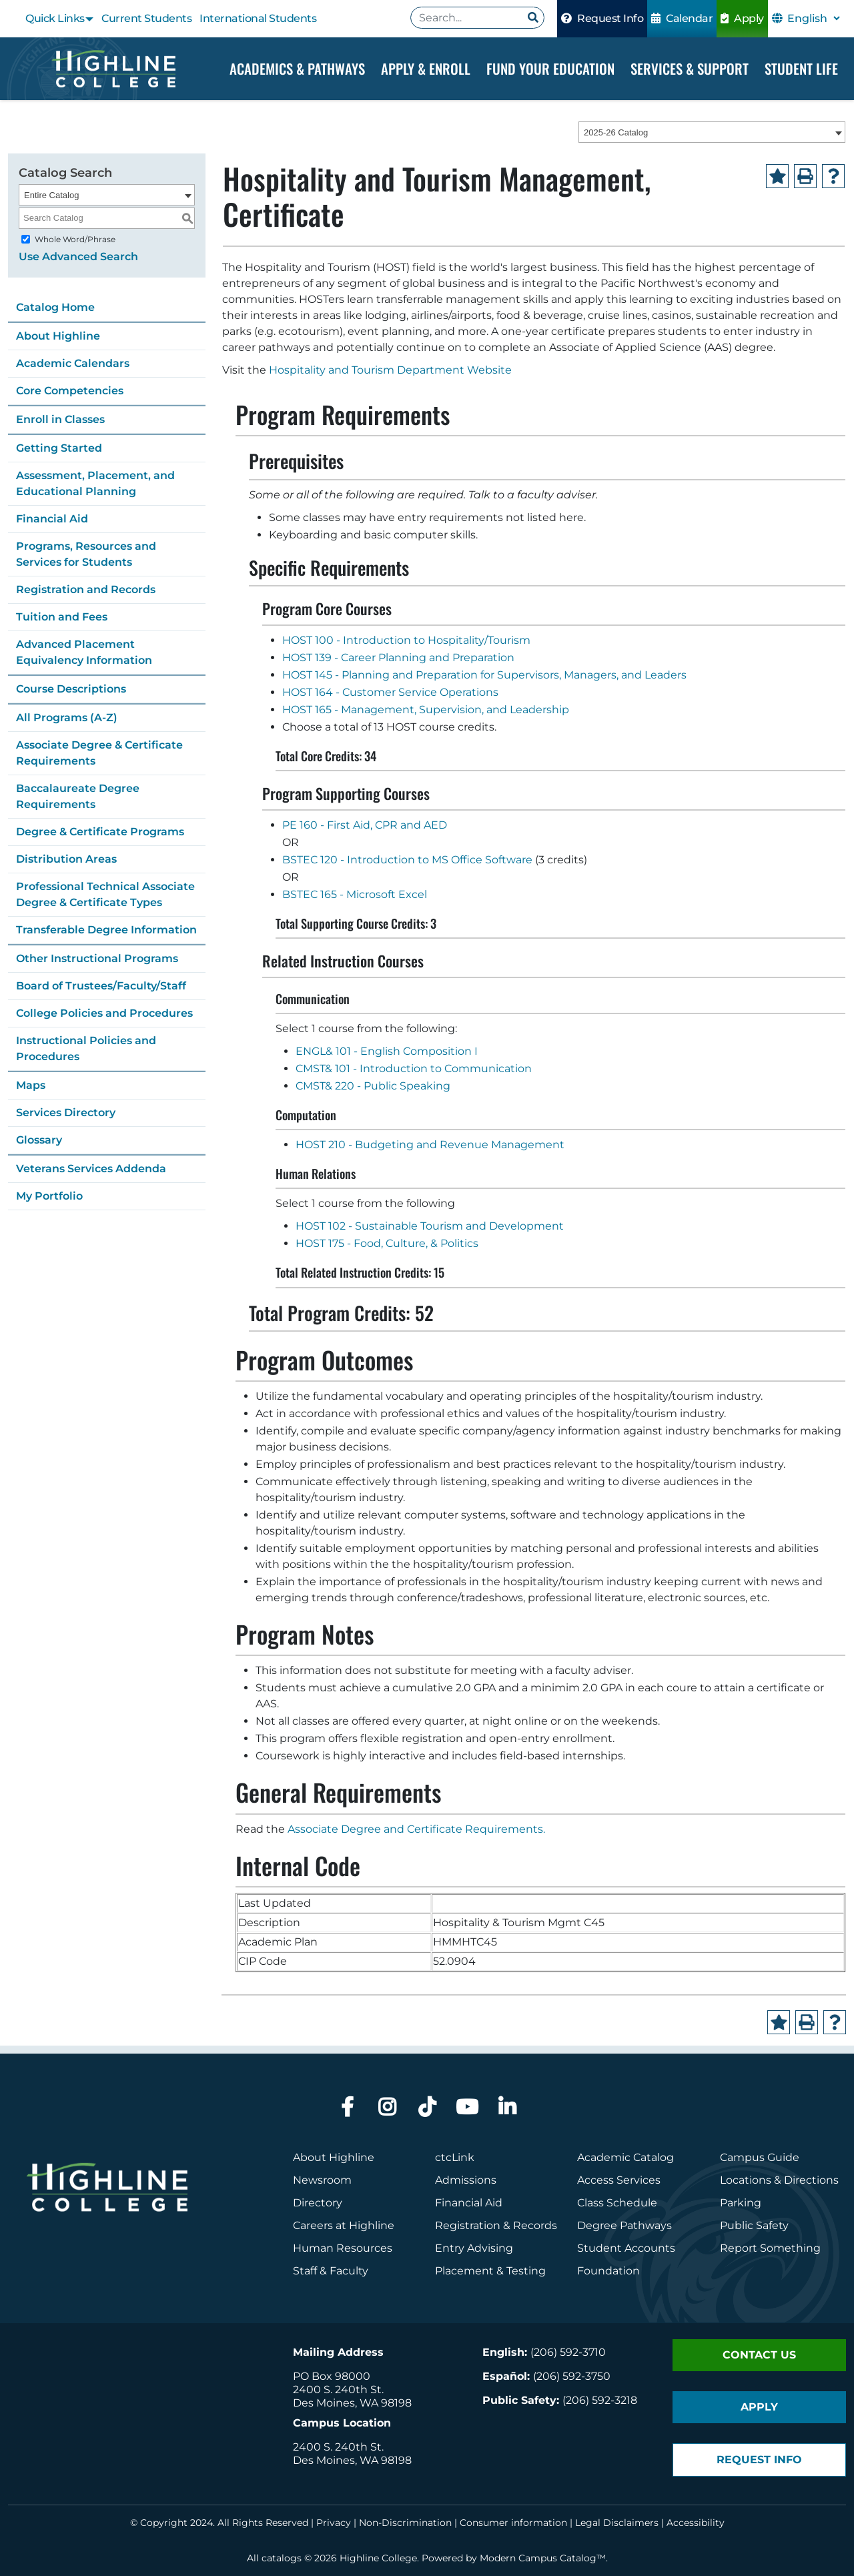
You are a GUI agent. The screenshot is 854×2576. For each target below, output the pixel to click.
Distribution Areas (66, 859)
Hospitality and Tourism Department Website (390, 370)
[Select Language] (813, 18)
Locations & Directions (779, 2180)
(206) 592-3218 (599, 2400)
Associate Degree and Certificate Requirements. (416, 1829)
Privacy (333, 2523)
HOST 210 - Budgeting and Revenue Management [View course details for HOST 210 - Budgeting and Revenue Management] (430, 1145)
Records (535, 2225)
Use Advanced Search (78, 256)
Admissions (467, 2180)
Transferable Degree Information (106, 929)
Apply (742, 18)
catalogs (282, 2558)
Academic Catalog (625, 2157)
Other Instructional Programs (97, 958)
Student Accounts (626, 2248)
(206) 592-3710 (568, 2352)
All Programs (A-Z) (66, 717)
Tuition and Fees (61, 616)
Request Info (602, 18)
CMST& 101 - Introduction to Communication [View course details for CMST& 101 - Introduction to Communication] (414, 1069)
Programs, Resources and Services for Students (86, 554)
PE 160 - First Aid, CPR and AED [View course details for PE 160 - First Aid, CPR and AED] (364, 825)
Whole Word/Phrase (75, 239)
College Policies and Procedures (104, 1013)
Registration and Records (85, 589)
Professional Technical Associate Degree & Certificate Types (105, 894)
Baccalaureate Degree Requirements (77, 796)
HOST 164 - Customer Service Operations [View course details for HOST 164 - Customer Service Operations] (390, 693)
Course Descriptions (71, 689)
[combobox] (711, 132)
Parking (740, 2202)
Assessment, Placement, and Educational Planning (95, 483)
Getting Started (59, 448)
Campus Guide (759, 2157)
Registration (467, 2225)
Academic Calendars (72, 363)
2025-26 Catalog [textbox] (616, 133)
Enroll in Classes (60, 419)
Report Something (770, 2248)
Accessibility (696, 2523)
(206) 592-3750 (571, 2376)
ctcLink (454, 2157)
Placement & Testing (490, 2270)
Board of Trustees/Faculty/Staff (101, 985)
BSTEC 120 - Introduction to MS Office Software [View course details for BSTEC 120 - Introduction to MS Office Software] (407, 860)
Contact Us (759, 2354)
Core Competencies (69, 390)
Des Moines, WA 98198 (352, 2403)
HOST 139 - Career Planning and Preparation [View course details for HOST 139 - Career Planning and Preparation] (398, 658)
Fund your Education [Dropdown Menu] (550, 68)
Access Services (619, 2180)
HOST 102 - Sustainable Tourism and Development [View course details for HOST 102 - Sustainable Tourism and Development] (430, 1226)
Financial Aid (52, 518)
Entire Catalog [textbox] (51, 195)
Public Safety (754, 2225)
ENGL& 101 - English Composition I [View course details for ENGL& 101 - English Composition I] (387, 1051)
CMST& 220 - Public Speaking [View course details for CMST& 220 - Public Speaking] (373, 1086)
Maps (30, 1085)
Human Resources (342, 2248)
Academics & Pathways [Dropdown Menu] (297, 68)
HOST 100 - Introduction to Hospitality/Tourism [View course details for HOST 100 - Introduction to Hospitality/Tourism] (406, 640)
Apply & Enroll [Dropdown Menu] (425, 68)
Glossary (39, 1140)
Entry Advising (474, 2248)
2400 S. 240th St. (338, 2389)
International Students (257, 18)
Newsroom (322, 2180)
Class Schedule (617, 2202)
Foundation (608, 2270)
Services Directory (65, 1112)
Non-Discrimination (405, 2523)
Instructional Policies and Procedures (86, 1048)
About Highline (58, 336)
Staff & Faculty (330, 2270)
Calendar (682, 18)
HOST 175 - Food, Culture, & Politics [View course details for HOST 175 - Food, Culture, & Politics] (387, 1244)
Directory (317, 2202)
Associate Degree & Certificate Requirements (99, 753)
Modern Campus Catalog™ (543, 2558)
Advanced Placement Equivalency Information (84, 652)
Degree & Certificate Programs (100, 831)
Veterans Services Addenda (91, 1168)
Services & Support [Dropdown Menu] (689, 68)
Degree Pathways (624, 2225)
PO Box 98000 (331, 2376)
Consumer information (513, 2523)
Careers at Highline (343, 2225)
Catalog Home (55, 307)
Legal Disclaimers (617, 2523)
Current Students (146, 18)
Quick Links (55, 18)
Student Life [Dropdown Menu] (801, 68)
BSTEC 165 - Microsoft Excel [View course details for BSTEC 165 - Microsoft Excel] (354, 895)
